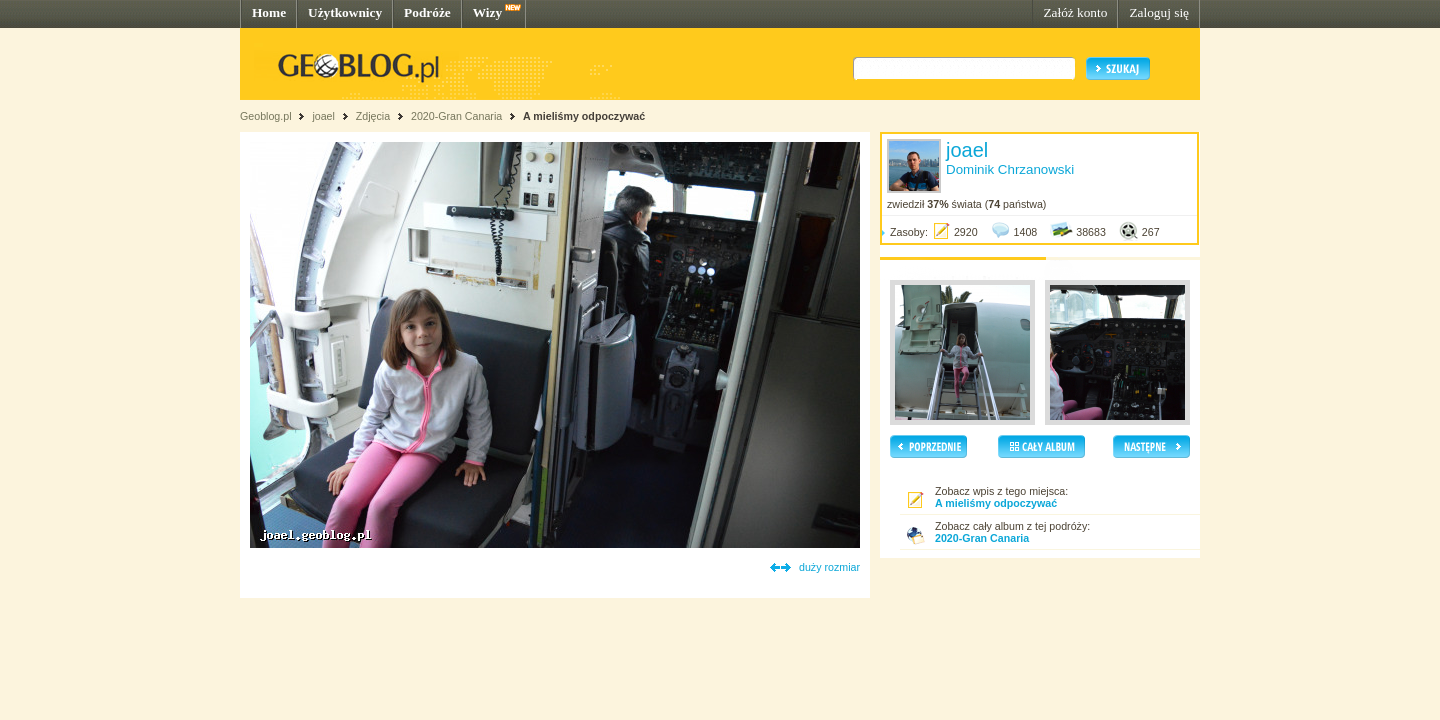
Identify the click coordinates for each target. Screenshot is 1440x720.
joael (323, 116)
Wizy (487, 12)
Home (269, 12)
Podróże (427, 12)
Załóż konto (1075, 12)
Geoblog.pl (266, 116)
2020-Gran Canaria (456, 116)
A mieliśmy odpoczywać (584, 116)
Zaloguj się (1159, 12)
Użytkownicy (345, 12)
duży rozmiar (829, 567)
